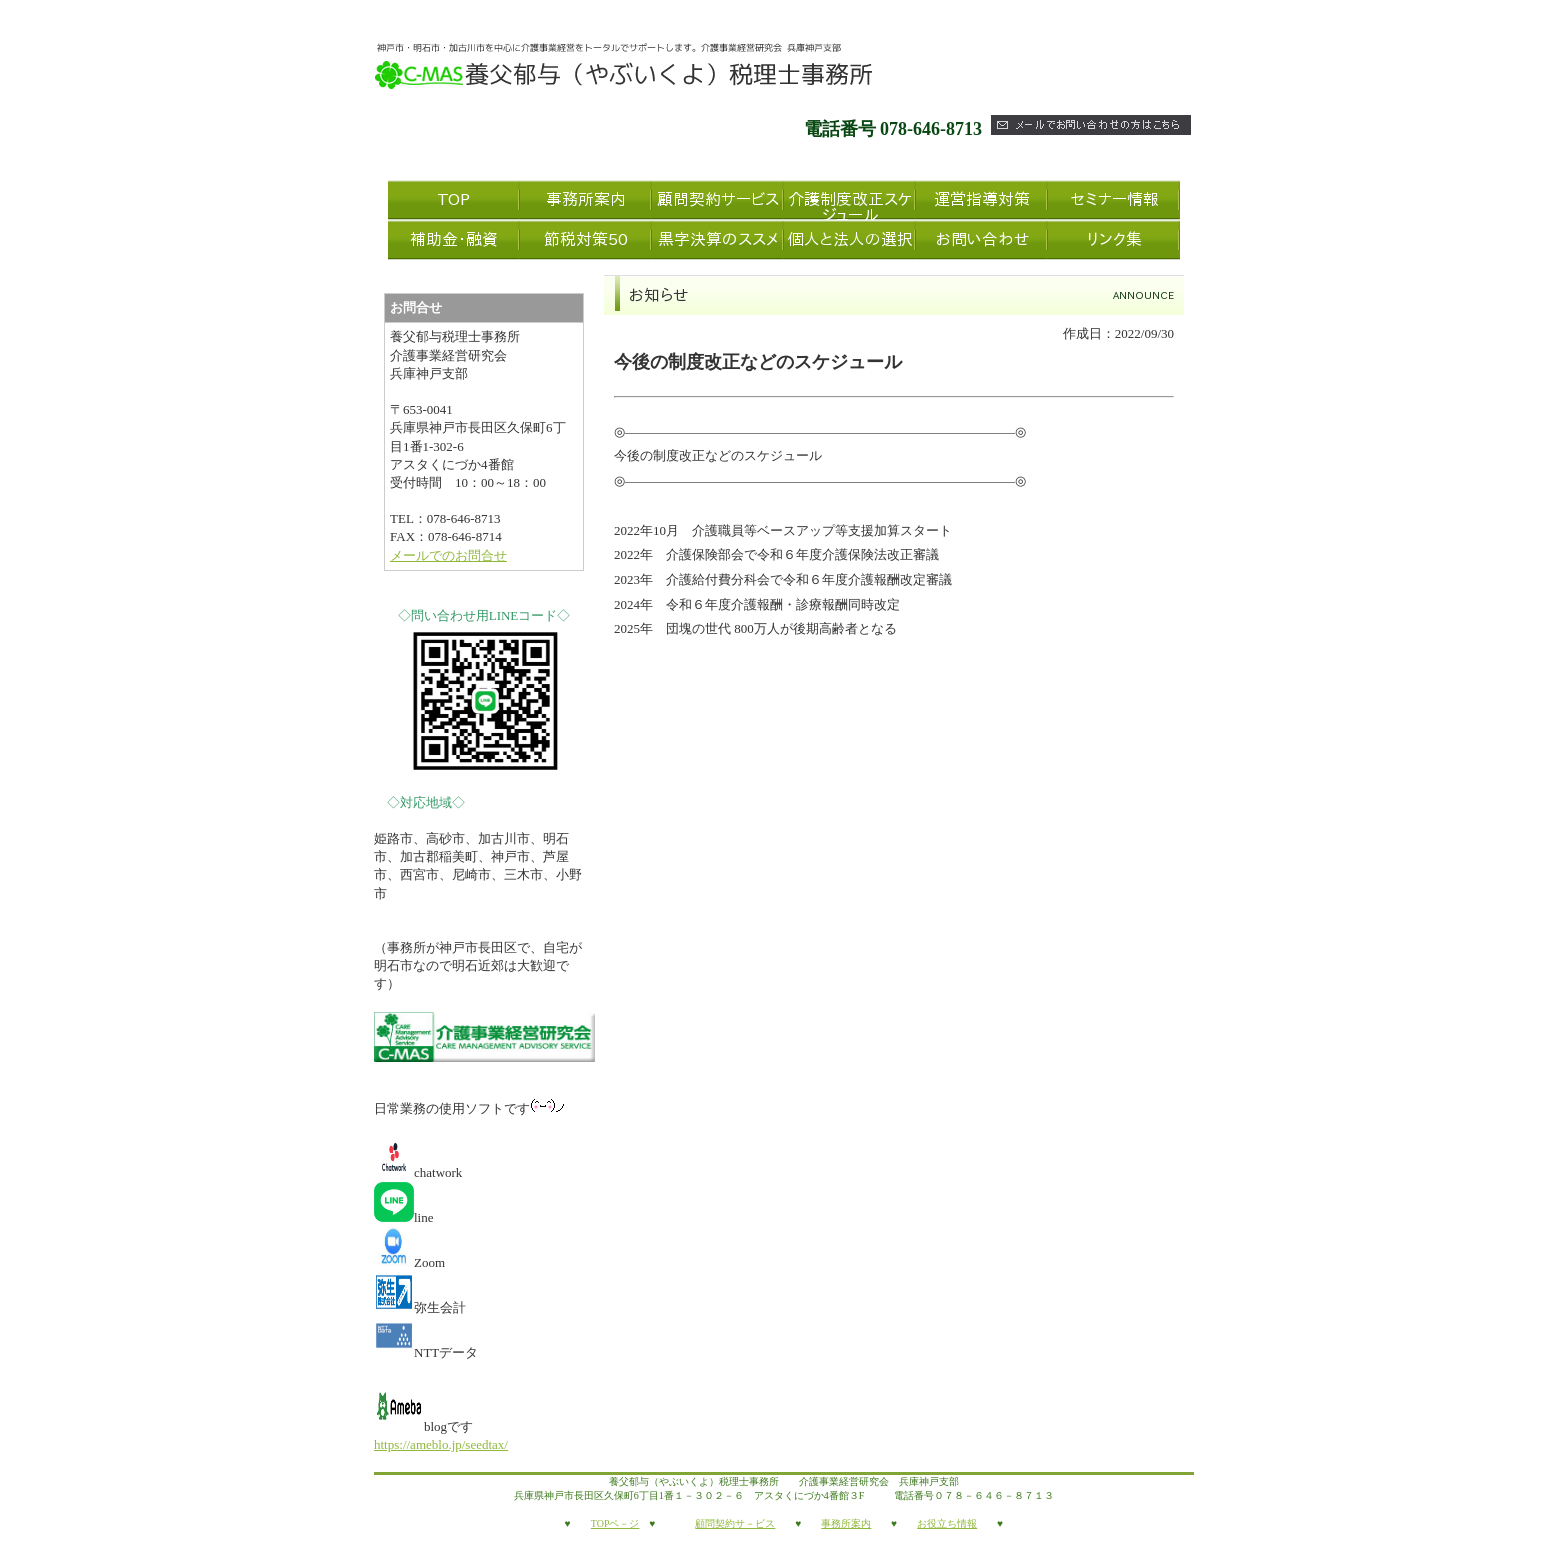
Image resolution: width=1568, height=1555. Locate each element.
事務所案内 (846, 1523)
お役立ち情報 (947, 1523)
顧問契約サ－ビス (735, 1523)
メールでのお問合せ (448, 555)
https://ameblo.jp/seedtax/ (441, 1444)
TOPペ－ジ (615, 1523)
